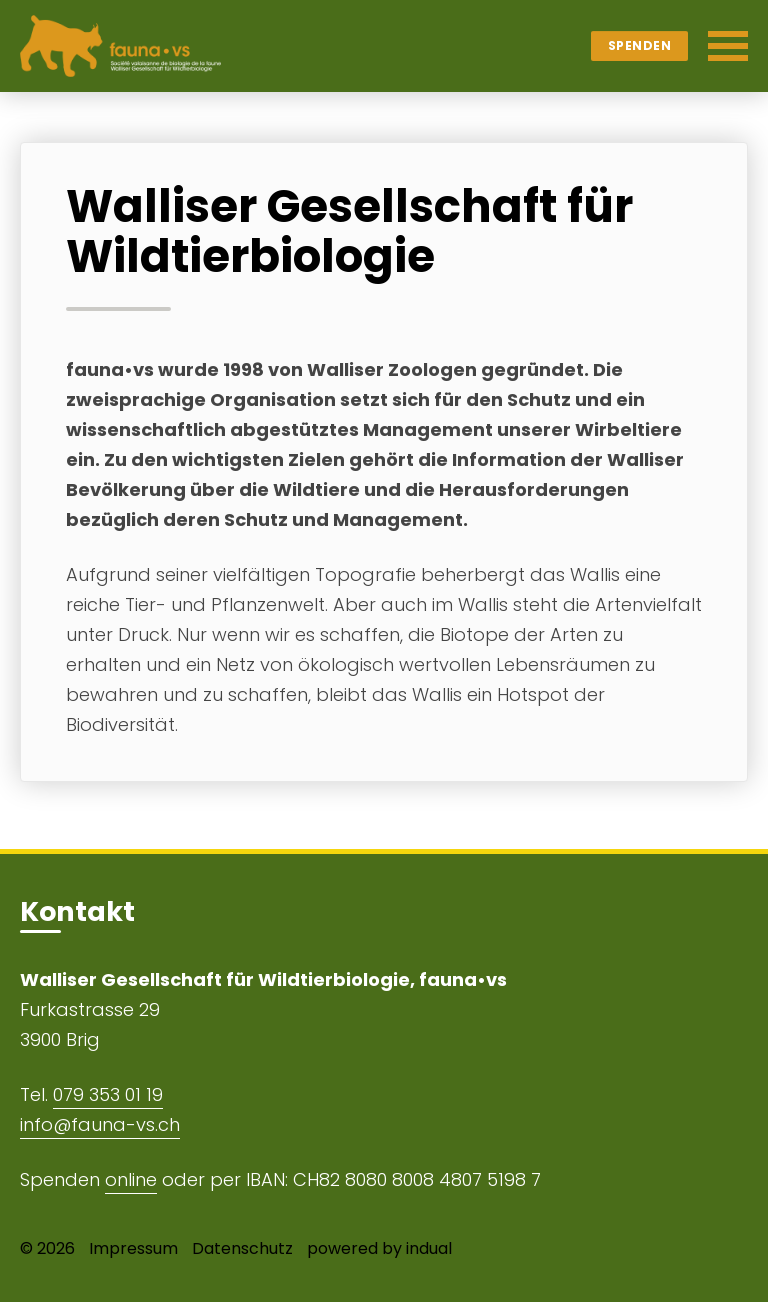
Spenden (640, 45)
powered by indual (379, 1248)
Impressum (133, 1248)
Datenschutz (242, 1248)
